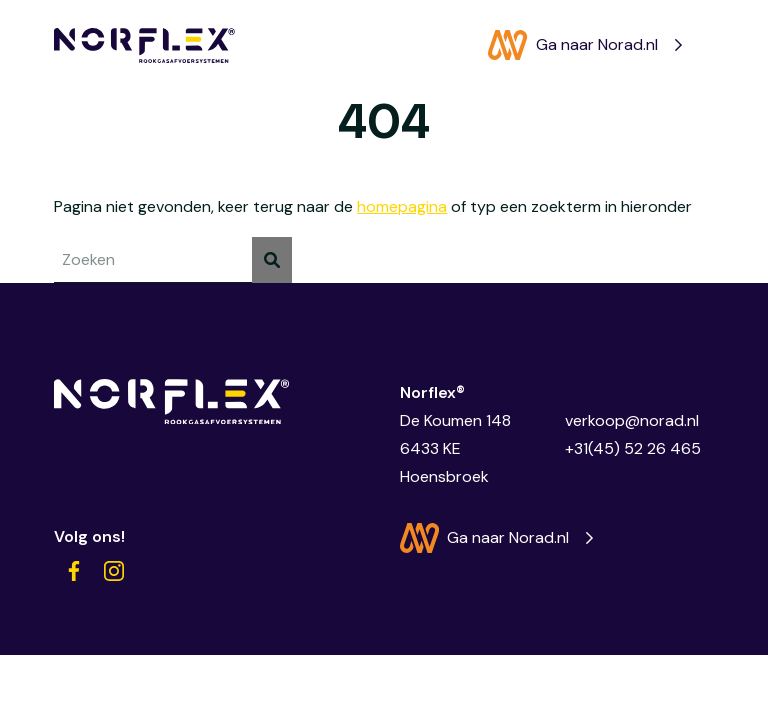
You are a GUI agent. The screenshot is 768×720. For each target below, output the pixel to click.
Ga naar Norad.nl (572, 45)
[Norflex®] (144, 45)
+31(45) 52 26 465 (633, 448)
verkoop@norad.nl (632, 420)
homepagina (402, 206)
